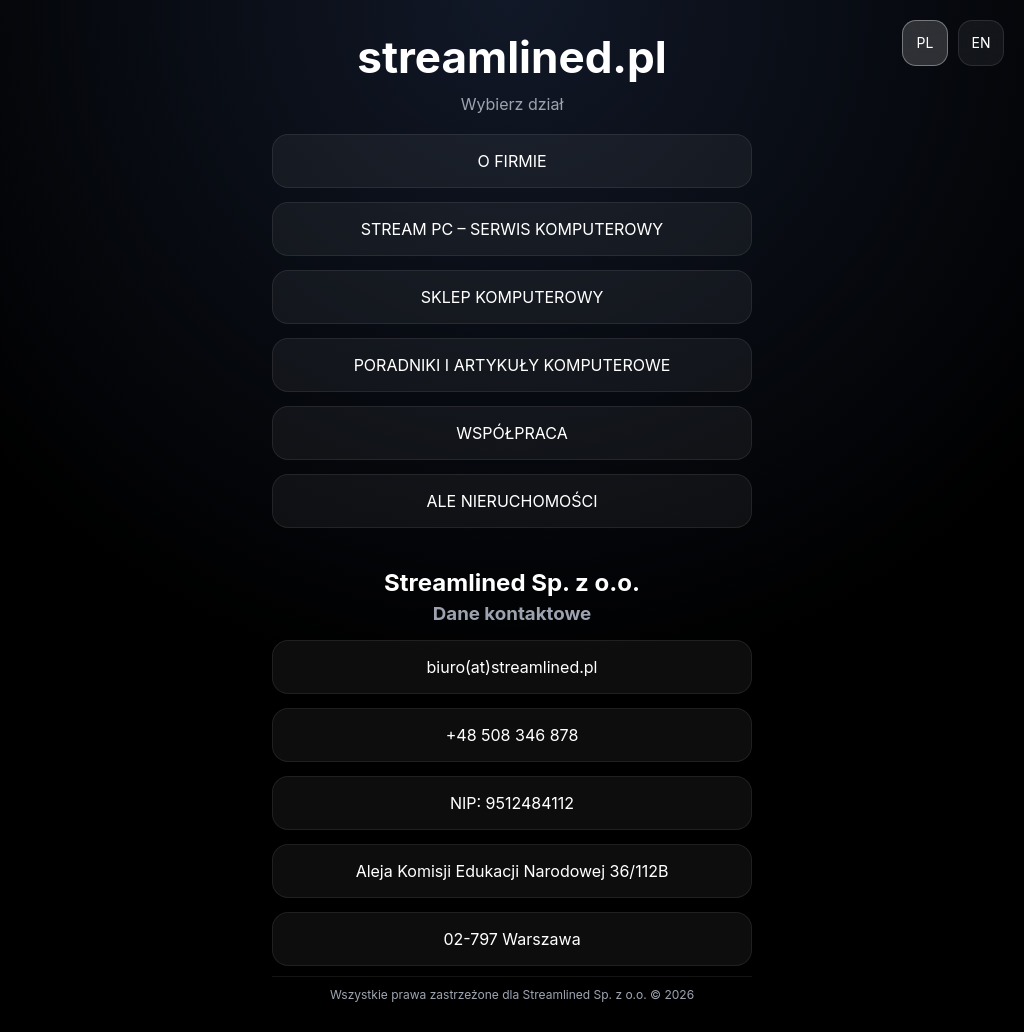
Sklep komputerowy (512, 297)
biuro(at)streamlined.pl (512, 667)
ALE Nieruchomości (511, 501)
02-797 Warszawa (511, 939)
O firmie (511, 161)
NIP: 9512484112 (512, 803)
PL (925, 42)
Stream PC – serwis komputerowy (512, 229)
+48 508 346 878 (512, 735)
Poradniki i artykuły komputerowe (512, 365)
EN (981, 42)
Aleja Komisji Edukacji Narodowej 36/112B (512, 871)
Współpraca (511, 433)
